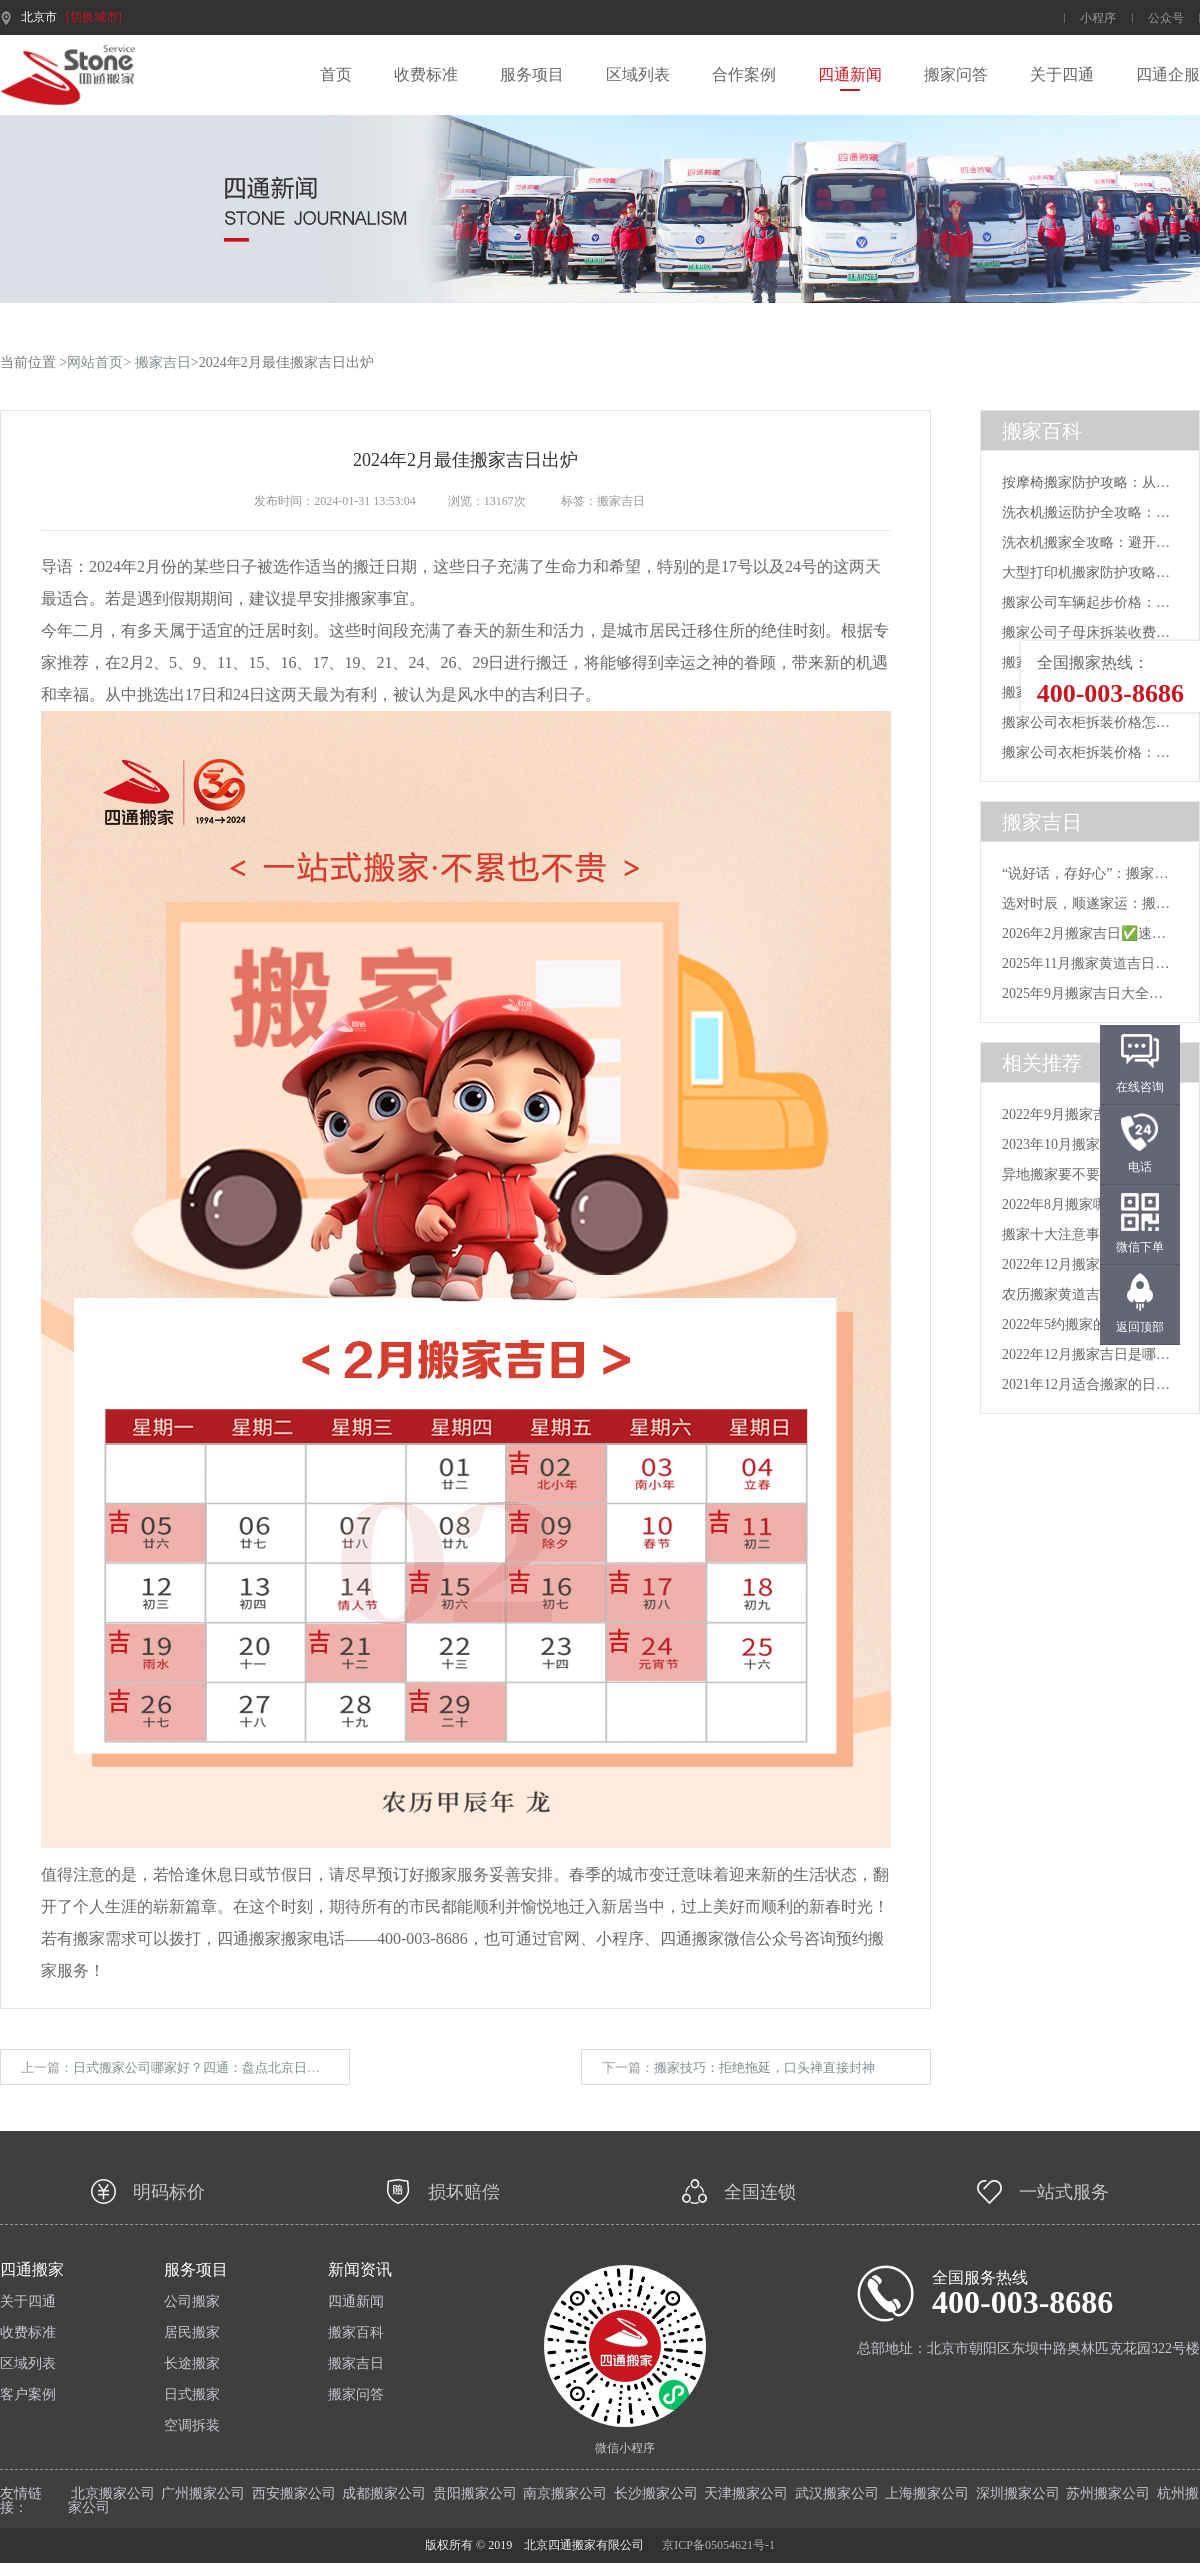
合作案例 (744, 75)
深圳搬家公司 (1018, 2493)
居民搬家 (192, 2333)
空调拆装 (192, 2426)
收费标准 (426, 75)
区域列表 (638, 75)
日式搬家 (192, 2395)
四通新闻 (850, 75)
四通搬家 (32, 2270)
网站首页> (99, 362)
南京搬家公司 (565, 2493)
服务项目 (532, 75)
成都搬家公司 (384, 2493)
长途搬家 (192, 2364)
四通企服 (1168, 75)
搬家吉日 (163, 362)
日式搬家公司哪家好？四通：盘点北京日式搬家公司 (222, 2067)
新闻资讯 (360, 2270)
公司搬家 (192, 2302)
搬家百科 (356, 2333)
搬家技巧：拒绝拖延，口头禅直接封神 (764, 2067)
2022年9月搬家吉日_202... (1081, 1114)
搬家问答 (956, 75)
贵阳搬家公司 (475, 2493)
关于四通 (1062, 75)
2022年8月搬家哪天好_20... (1084, 1204)
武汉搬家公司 (837, 2493)
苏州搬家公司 (1108, 2493)
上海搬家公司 (927, 2493)
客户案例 (28, 2395)
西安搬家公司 (294, 2493)
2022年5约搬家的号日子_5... (1088, 1324)
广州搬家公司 (203, 2493)
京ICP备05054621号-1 (718, 2545)
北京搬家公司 (113, 2493)
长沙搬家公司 (656, 2493)
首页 (336, 75)
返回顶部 (1140, 1327)
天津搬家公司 (746, 2493)
